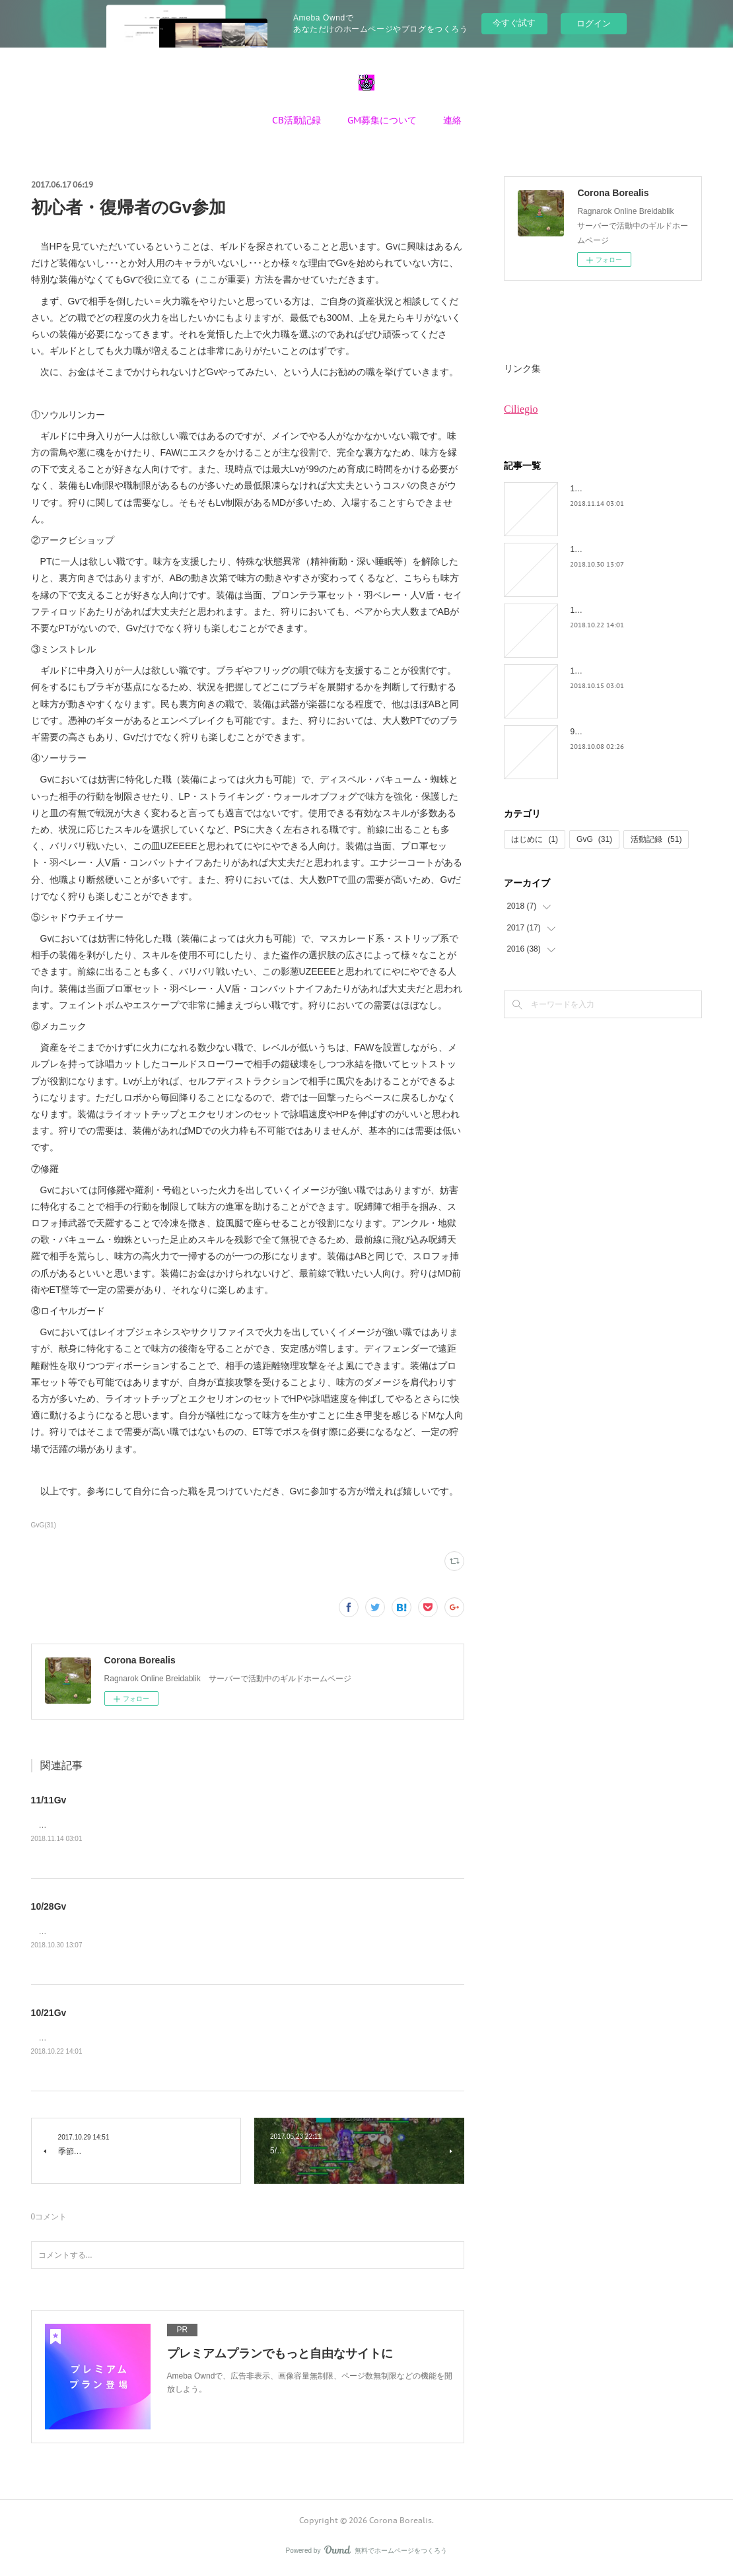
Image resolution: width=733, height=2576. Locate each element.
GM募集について (382, 120)
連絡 (452, 120)
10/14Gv (585, 671)
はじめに (534, 839)
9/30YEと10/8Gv (599, 731)
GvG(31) (43, 1525)
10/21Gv (49, 2014)
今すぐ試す (514, 23)
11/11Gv (49, 1800)
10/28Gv (49, 1907)
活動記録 (656, 839)
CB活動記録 (296, 120)
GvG (594, 839)
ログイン (593, 23)
